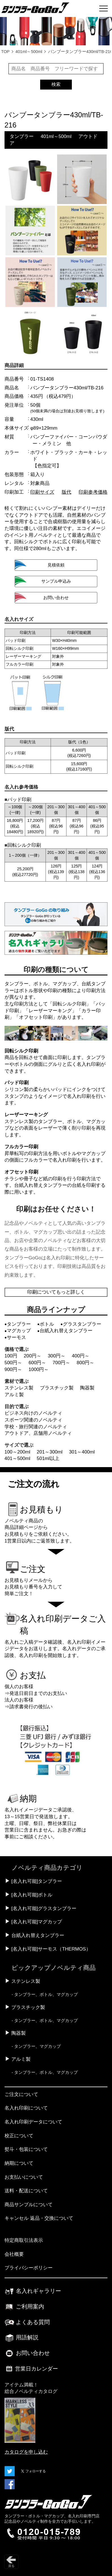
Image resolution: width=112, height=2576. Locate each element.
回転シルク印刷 (69, 1004)
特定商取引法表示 (24, 2240)
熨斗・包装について (26, 2149)
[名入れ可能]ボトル (31, 1895)
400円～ (80, 1356)
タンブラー (22, 136)
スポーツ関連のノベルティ (33, 1420)
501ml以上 (48, 1458)
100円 (11, 1356)
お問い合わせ (27, 2353)
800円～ (85, 1362)
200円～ (32, 1356)
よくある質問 (27, 2322)
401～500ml (17, 1458)
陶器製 (87, 1388)
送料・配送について (26, 2190)
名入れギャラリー (33, 2291)
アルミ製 (14, 1394)
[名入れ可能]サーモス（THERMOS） (51, 1949)
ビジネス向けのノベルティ (33, 1413)
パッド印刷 (17, 1082)
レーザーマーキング (50, 1010)
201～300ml (50, 1452)
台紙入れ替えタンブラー (37, 1935)
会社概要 (14, 2254)
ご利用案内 (24, 2306)
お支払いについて (24, 2177)
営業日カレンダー (31, 2369)
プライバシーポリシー (29, 2268)
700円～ (61, 1362)
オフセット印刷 (36, 1017)
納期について (19, 2163)
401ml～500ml (29, 51)
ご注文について (21, 2094)
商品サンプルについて (29, 2204)
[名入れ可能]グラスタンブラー (43, 1908)
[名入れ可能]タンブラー (36, 1881)
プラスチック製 (57, 1388)
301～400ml (82, 1452)
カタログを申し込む (26, 2452)
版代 (66, 492)
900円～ (13, 1369)
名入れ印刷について (26, 2108)
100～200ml (17, 1452)
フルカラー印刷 (21, 1146)
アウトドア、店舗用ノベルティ (38, 1433)
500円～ (13, 1362)
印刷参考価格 (93, 492)
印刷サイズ (42, 492)
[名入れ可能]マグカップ (36, 1921)
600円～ (37, 1362)
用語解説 (22, 2337)
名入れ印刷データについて (33, 2122)
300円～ (56, 1356)
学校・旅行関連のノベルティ (36, 1426)
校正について (19, 2135)
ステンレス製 (19, 1388)
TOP (5, 51)
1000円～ (39, 1369)
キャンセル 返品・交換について (39, 2218)
